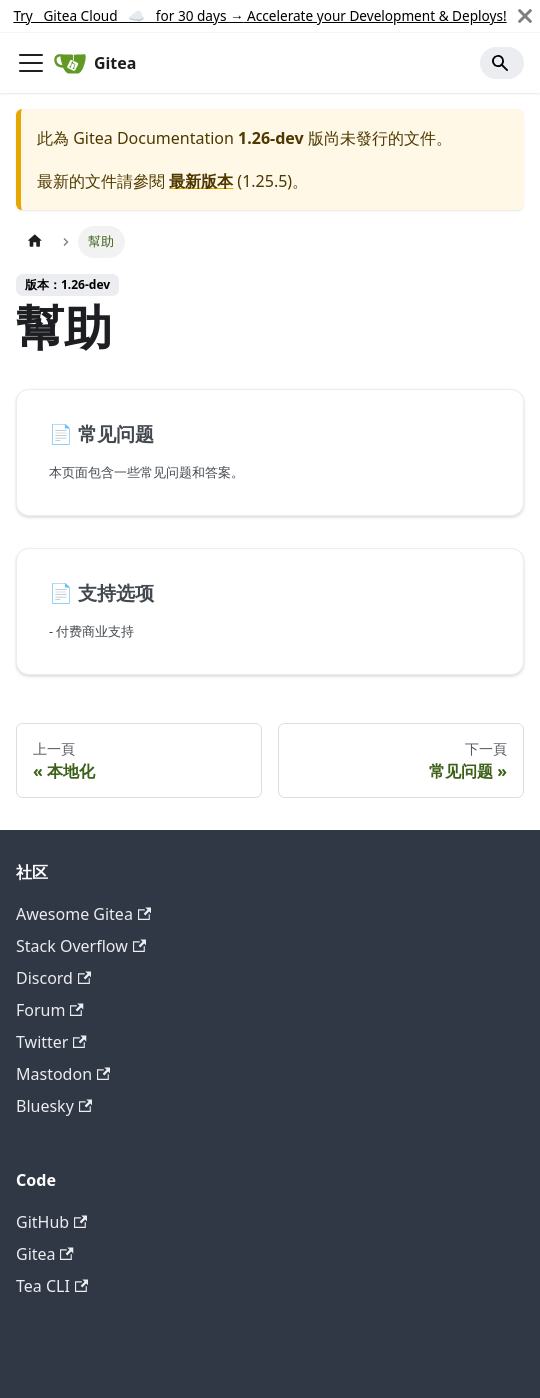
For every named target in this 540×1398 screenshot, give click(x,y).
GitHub (51, 1222)
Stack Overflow (81, 946)
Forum (50, 1010)
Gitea (45, 1254)
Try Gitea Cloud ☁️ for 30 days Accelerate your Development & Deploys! (259, 15)
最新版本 (201, 181)
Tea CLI (52, 1286)
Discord (53, 978)
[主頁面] (35, 241)
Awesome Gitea (83, 914)
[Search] (502, 63)
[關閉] (525, 16)
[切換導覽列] (31, 63)
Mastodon (63, 1074)
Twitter (51, 1042)
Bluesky (54, 1106)
